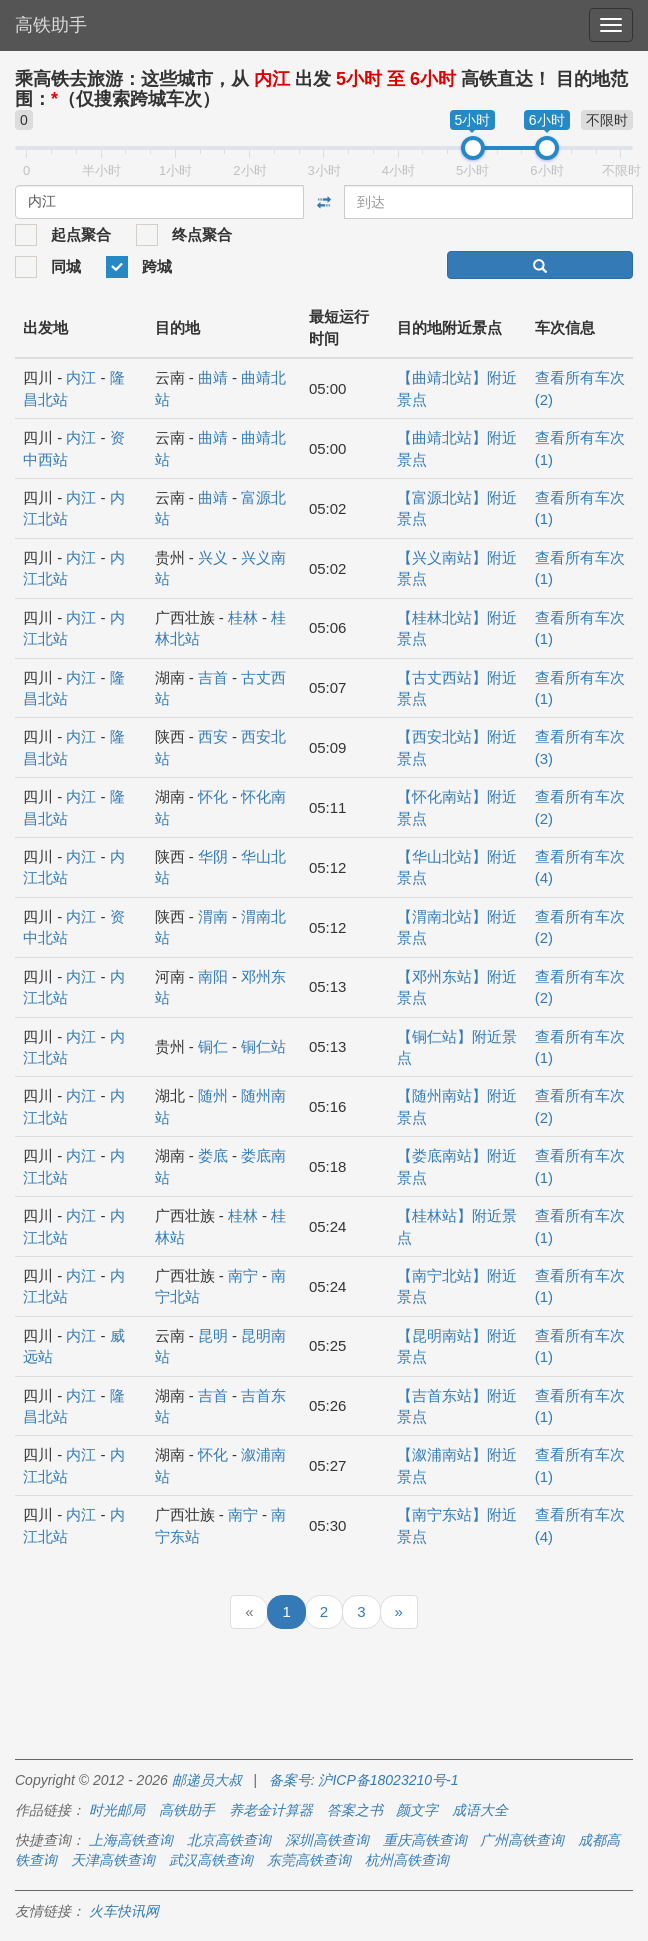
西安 (213, 736)
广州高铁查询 (522, 1840)
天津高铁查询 (113, 1860)
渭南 (213, 916)
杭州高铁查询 (407, 1860)
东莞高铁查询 (309, 1860)
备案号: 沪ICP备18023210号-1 (364, 1780)
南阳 (213, 976)
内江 (81, 377)
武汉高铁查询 (211, 1860)
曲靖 (213, 377)
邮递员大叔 (207, 1780)
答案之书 (355, 1810)
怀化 (213, 796)
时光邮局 (117, 1810)
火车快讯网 (124, 1911)
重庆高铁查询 (425, 1840)
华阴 (213, 856)
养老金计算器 (271, 1810)
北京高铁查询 (229, 1840)
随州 (213, 1095)
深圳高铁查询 (327, 1840)
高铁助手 (51, 25)
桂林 (243, 617)
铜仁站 (263, 1046)
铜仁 (213, 1046)
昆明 (213, 1335)
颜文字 (417, 1810)
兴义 (213, 557)
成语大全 (480, 1810)
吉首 (213, 677)
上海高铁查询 (131, 1840)
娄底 (213, 1155)
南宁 (243, 1275)
